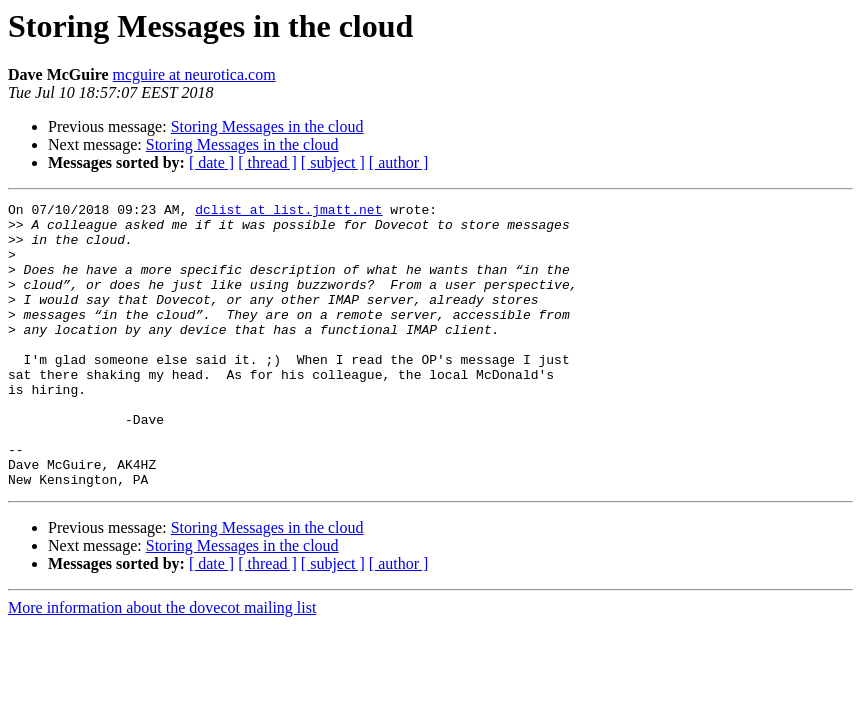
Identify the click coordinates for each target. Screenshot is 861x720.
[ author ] (399, 162)
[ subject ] (333, 162)
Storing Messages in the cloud (267, 126)
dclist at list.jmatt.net (288, 212)
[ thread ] (267, 162)
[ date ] (211, 162)
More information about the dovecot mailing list (162, 664)
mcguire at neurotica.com (194, 74)
